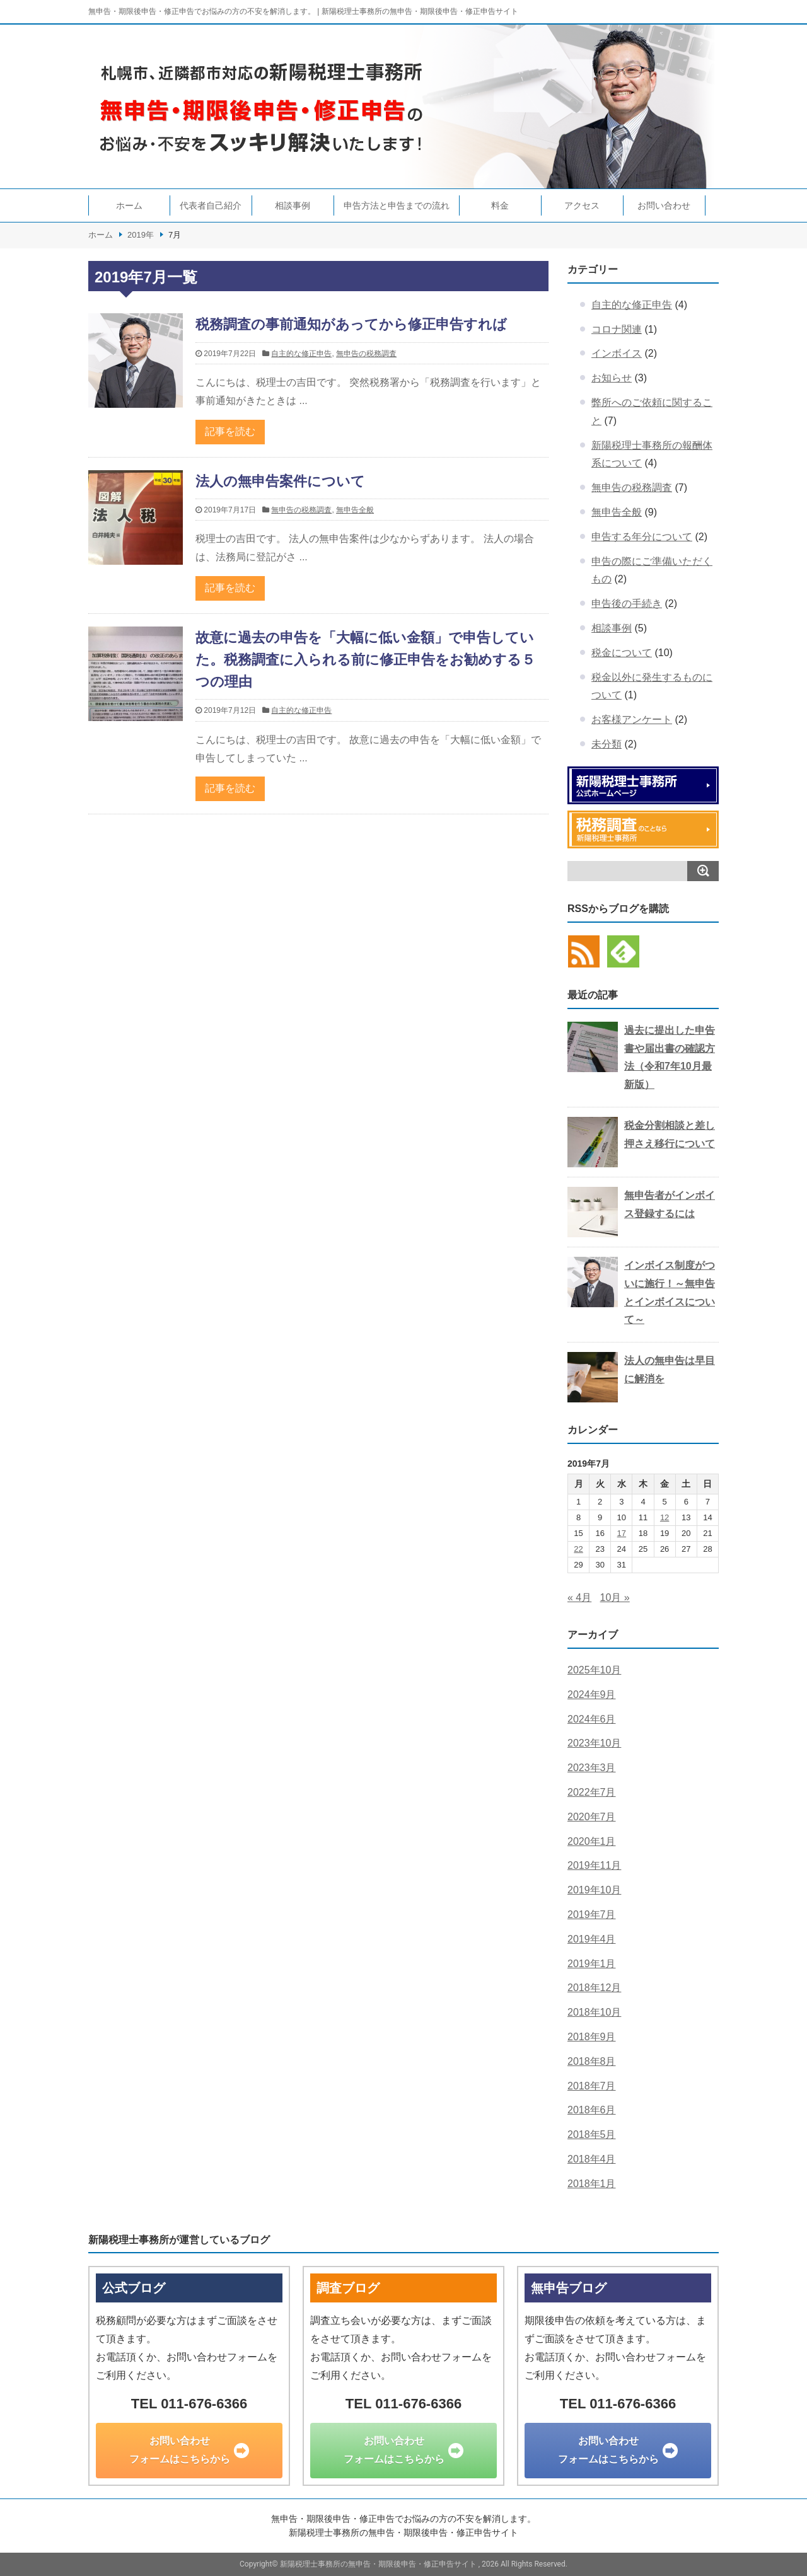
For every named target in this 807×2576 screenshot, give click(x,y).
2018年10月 (594, 2012)
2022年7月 (591, 1792)
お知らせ (611, 378)
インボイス (616, 353)
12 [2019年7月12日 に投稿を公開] (664, 1517)
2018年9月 (591, 2036)
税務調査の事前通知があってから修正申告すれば (351, 324)
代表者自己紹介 (210, 205)
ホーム (129, 205)
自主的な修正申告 (301, 353)
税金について (621, 652)
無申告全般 (355, 509)
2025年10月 (594, 1670)
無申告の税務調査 (366, 353)
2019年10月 (594, 1890)
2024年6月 (591, 1719)
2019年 (140, 235)
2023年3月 (591, 1767)
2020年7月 (591, 1816)
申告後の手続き (626, 603)
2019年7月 (591, 1914)
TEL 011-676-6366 (189, 2403)
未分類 (606, 744)
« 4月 (579, 1597)
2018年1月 (591, 2183)
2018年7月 (591, 2086)
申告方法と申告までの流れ (397, 205)
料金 (500, 205)
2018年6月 (591, 2110)
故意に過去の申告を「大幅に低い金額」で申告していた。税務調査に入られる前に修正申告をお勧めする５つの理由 (365, 660)
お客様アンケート (631, 719)
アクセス (582, 205)
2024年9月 (591, 1694)
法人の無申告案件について (280, 481)
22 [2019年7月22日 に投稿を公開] (578, 1549)
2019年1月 (591, 1963)
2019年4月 (591, 1939)
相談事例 (292, 205)
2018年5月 (591, 2134)
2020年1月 (591, 1841)
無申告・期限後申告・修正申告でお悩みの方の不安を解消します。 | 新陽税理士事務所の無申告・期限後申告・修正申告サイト (303, 11)
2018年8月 (591, 2061)
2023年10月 (594, 1743)
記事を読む (230, 431)
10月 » (615, 1597)
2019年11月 (594, 1865)
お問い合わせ (663, 205)
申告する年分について (641, 536)
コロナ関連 (616, 329)
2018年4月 (591, 2159)
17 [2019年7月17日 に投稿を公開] (621, 1533)
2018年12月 (594, 1987)
